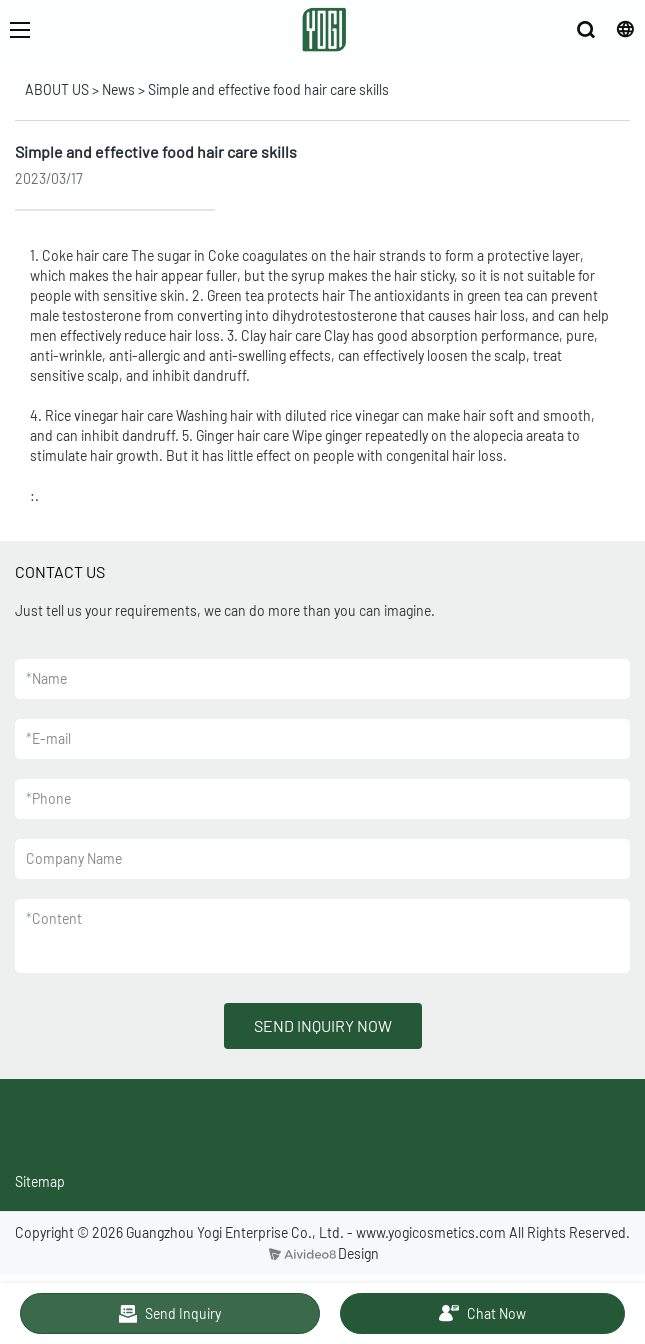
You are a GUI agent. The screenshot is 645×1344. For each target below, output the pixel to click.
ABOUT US (57, 89)
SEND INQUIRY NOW (323, 1025)
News (118, 89)
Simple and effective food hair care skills (268, 89)
